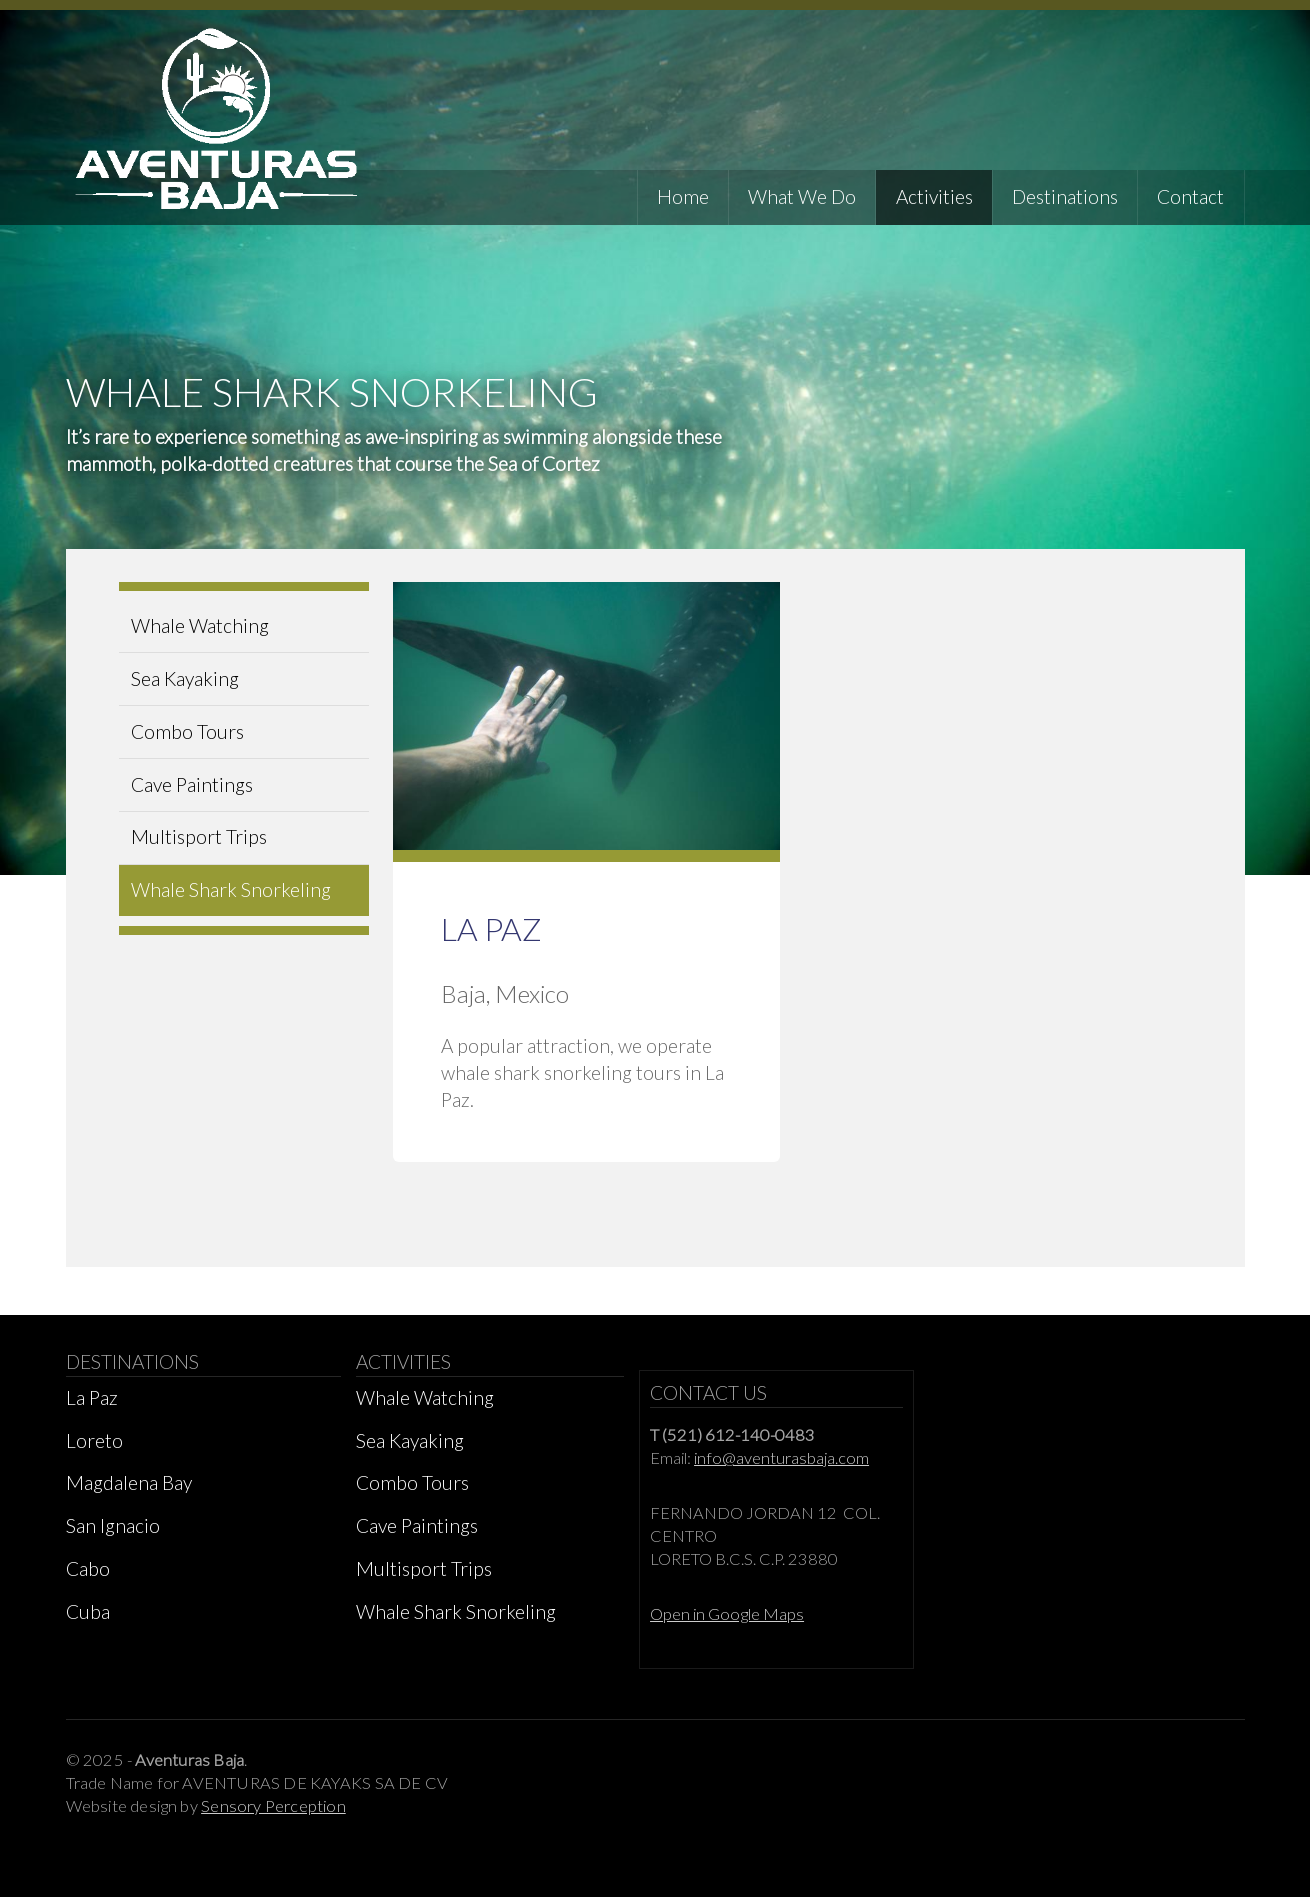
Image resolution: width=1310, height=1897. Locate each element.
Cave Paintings (192, 784)
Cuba (88, 1611)
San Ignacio (113, 1525)
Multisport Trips (199, 836)
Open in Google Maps (727, 1614)
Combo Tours (187, 731)
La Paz (92, 1397)
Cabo (88, 1568)
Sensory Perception (273, 1806)
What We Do (802, 196)
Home (683, 196)
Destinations (1065, 196)
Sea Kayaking (185, 678)
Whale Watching (200, 625)
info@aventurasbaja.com (781, 1458)
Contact (1190, 196)
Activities (934, 196)
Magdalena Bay (129, 1482)
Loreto (94, 1440)
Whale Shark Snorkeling (231, 889)
